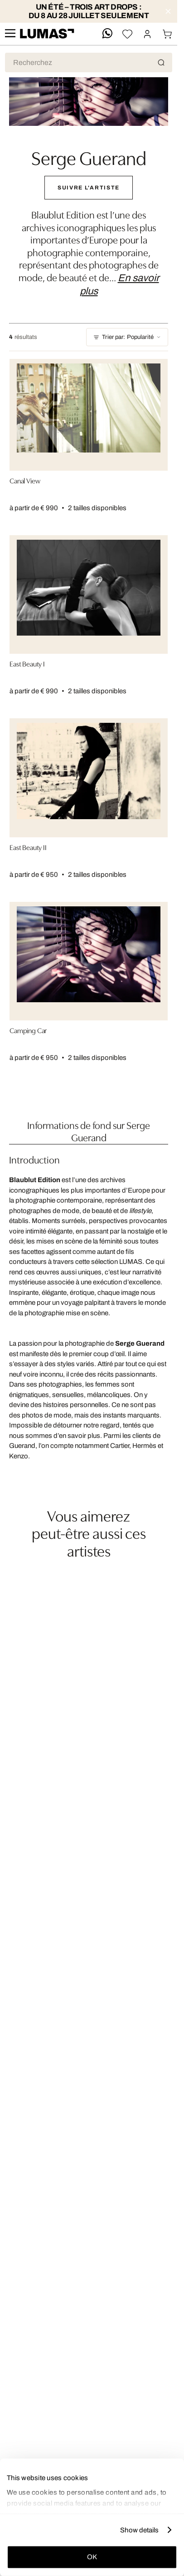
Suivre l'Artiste (89, 187)
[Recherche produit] (88, 62)
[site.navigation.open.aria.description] (10, 34)
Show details (139, 2529)
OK (92, 2557)
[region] (88, 1570)
